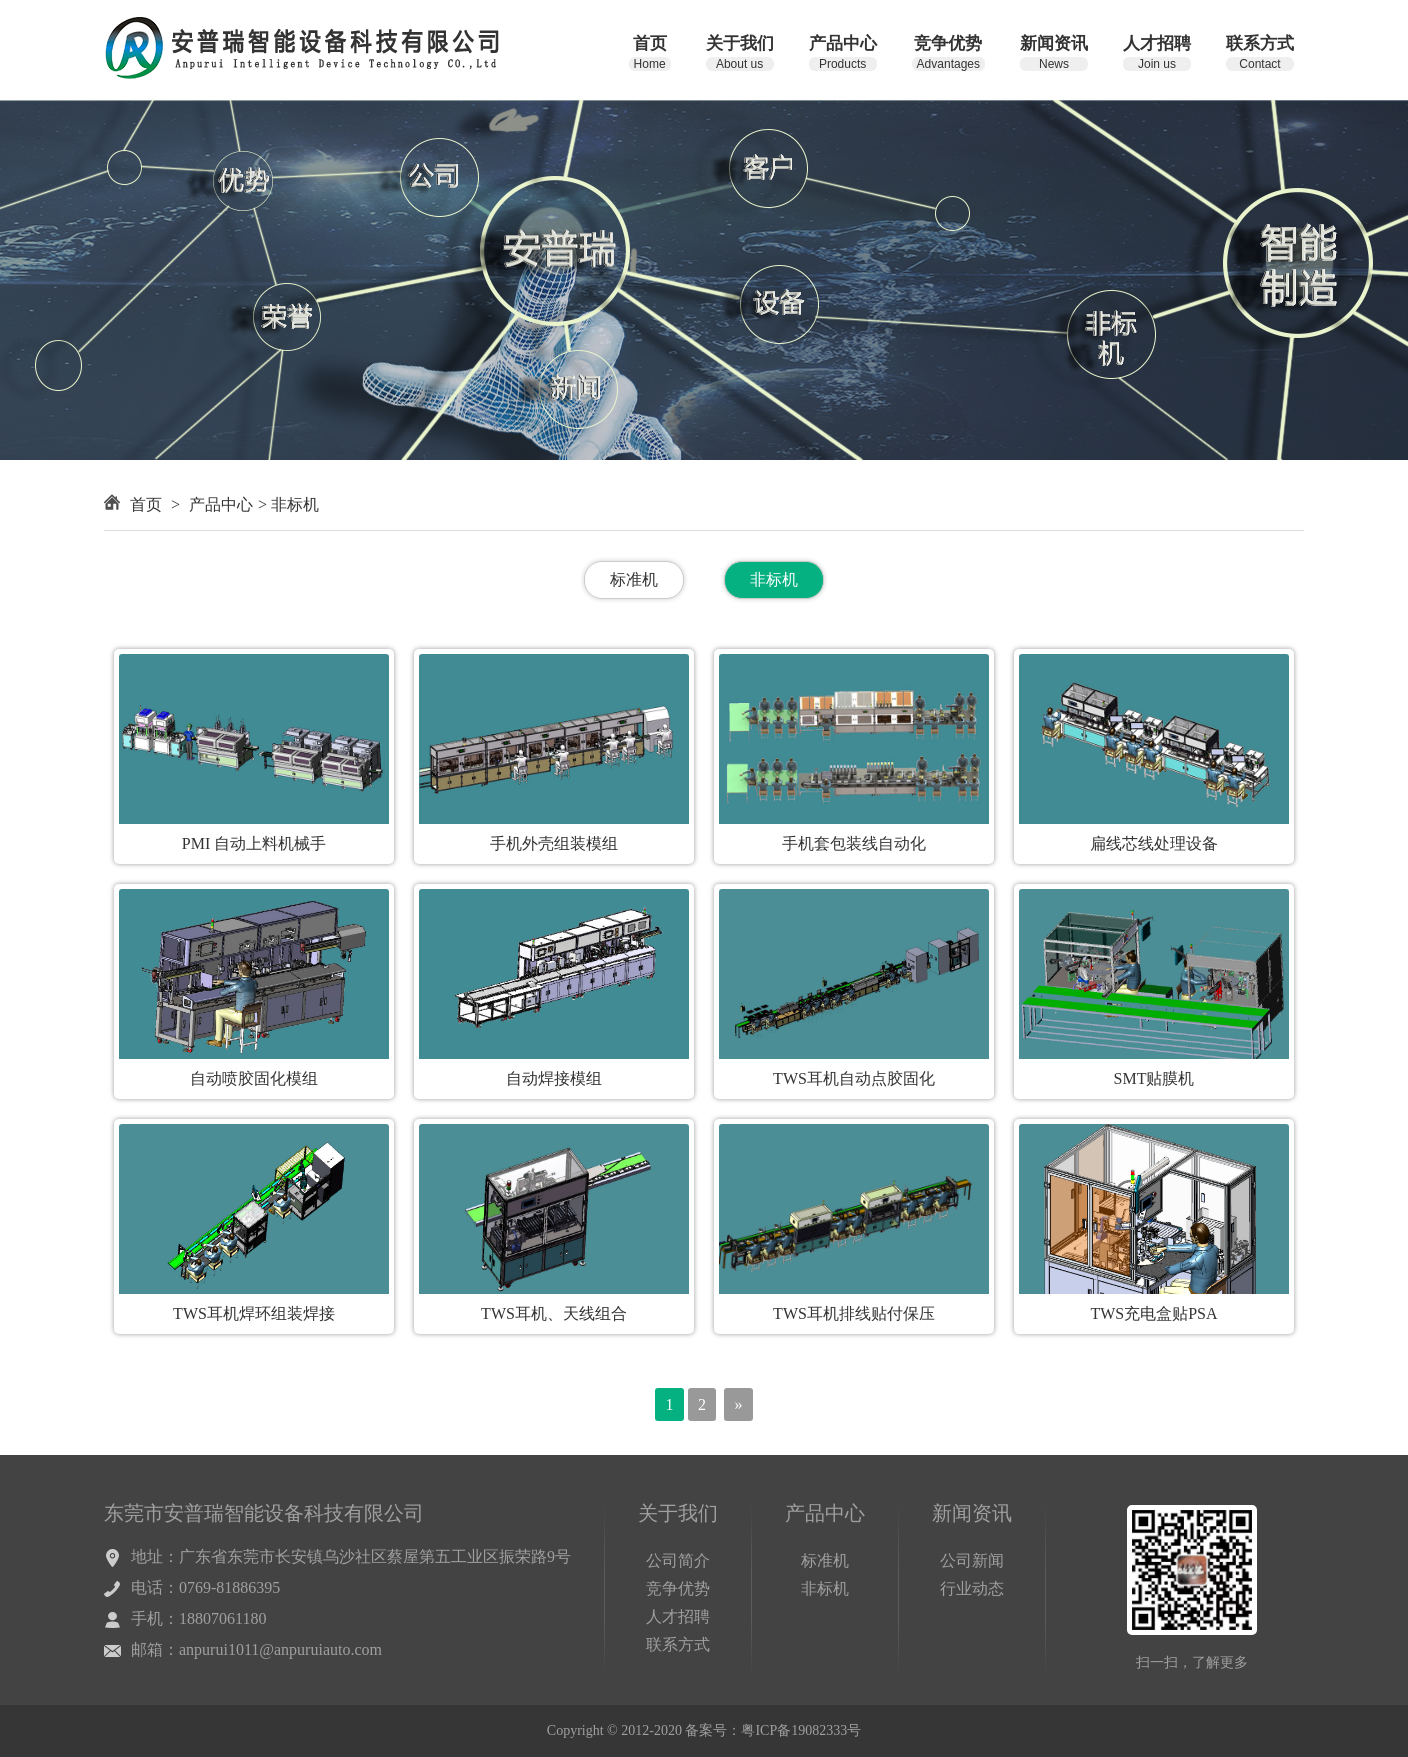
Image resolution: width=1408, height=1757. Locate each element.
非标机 (774, 579)
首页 (146, 504)
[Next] (738, 1404)
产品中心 (221, 504)
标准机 (634, 579)
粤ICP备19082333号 (801, 1730)
